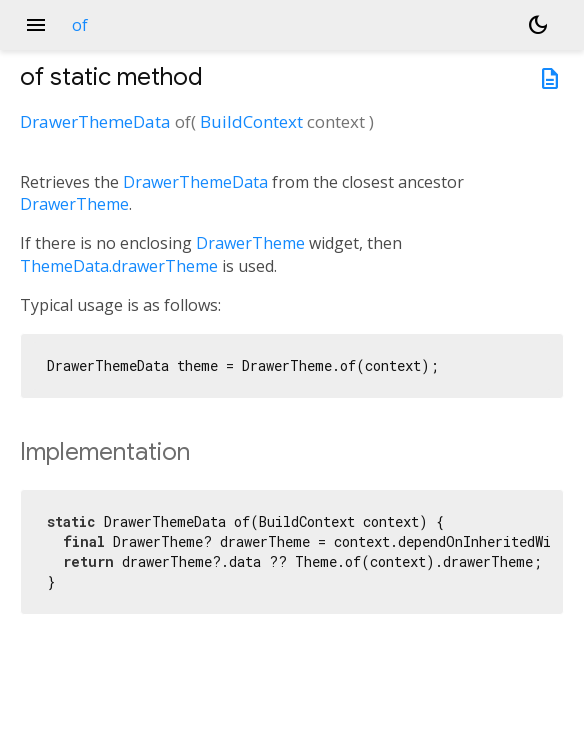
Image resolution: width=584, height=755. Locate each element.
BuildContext (251, 121)
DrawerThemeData (95, 121)
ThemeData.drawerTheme (119, 266)
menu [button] (36, 25)
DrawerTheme (74, 204)
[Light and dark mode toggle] (538, 25)
